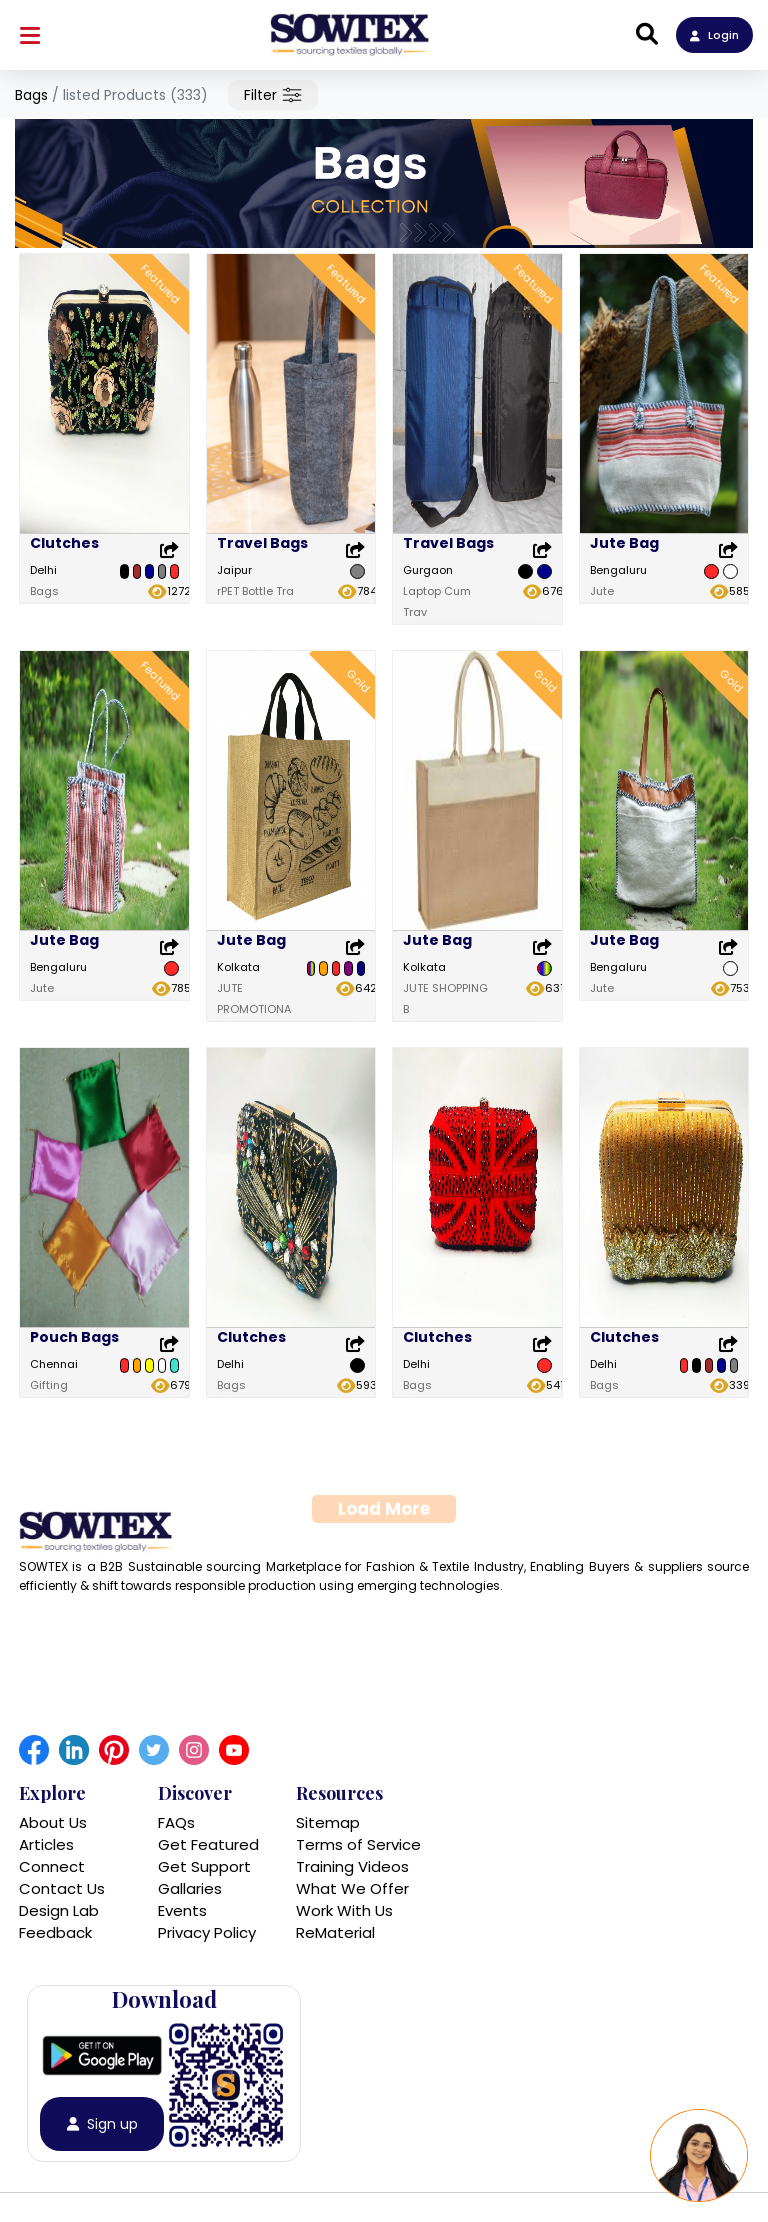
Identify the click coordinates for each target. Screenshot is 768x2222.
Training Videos (352, 1866)
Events (182, 1910)
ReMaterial (335, 1932)
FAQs (176, 1822)
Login (714, 35)
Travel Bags (262, 543)
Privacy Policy (207, 1932)
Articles (46, 1844)
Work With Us (344, 1910)
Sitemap (328, 1822)
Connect (52, 1866)
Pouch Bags (74, 1415)
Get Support (204, 1866)
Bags (31, 95)
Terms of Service (358, 1844)
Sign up (102, 2124)
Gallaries (190, 1888)
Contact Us (62, 1888)
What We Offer (352, 1888)
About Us (53, 1822)
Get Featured (208, 1844)
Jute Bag (624, 543)
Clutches (64, 543)
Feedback (55, 1932)
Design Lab (59, 1910)
